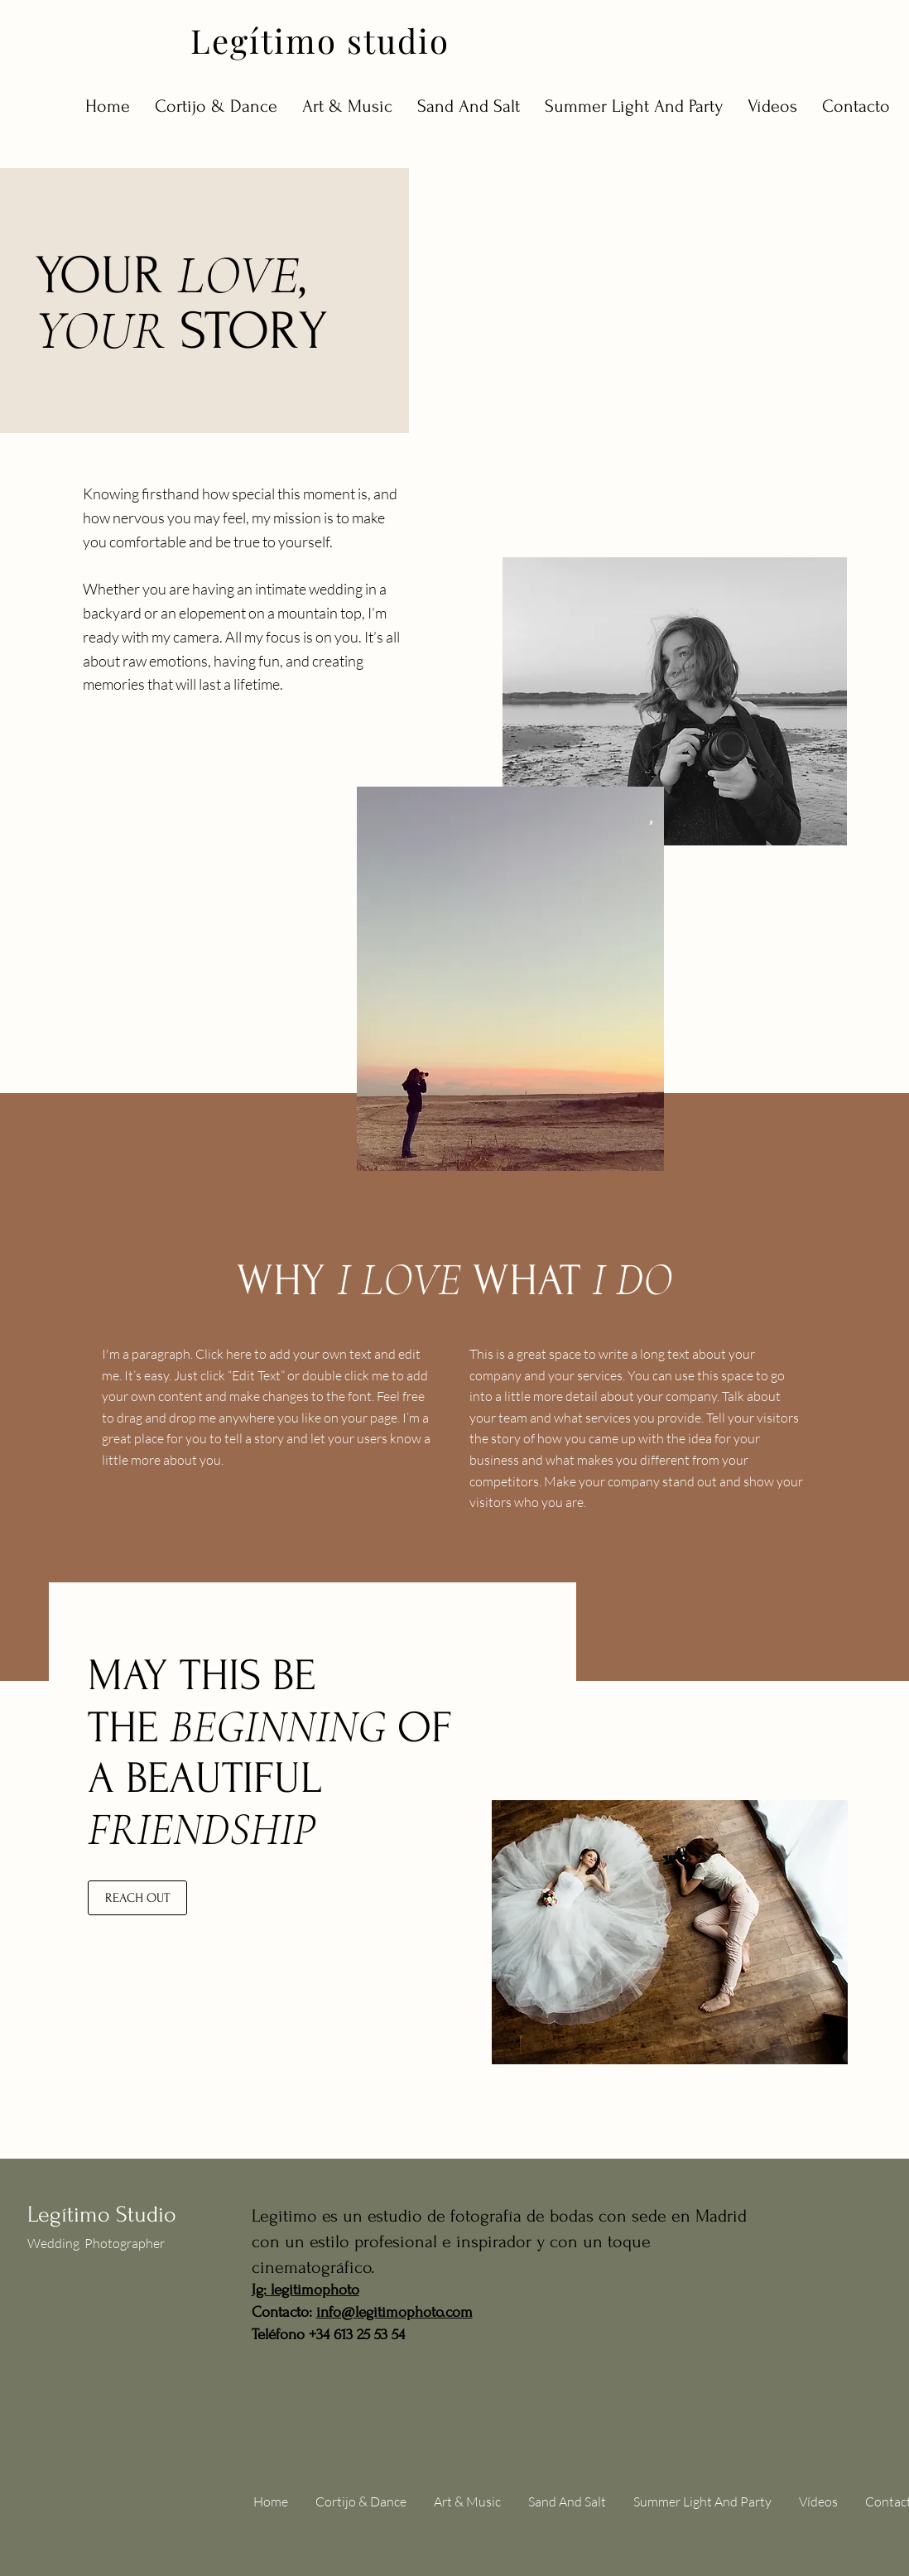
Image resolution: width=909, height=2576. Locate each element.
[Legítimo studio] (324, 39)
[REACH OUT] (137, 1897)
